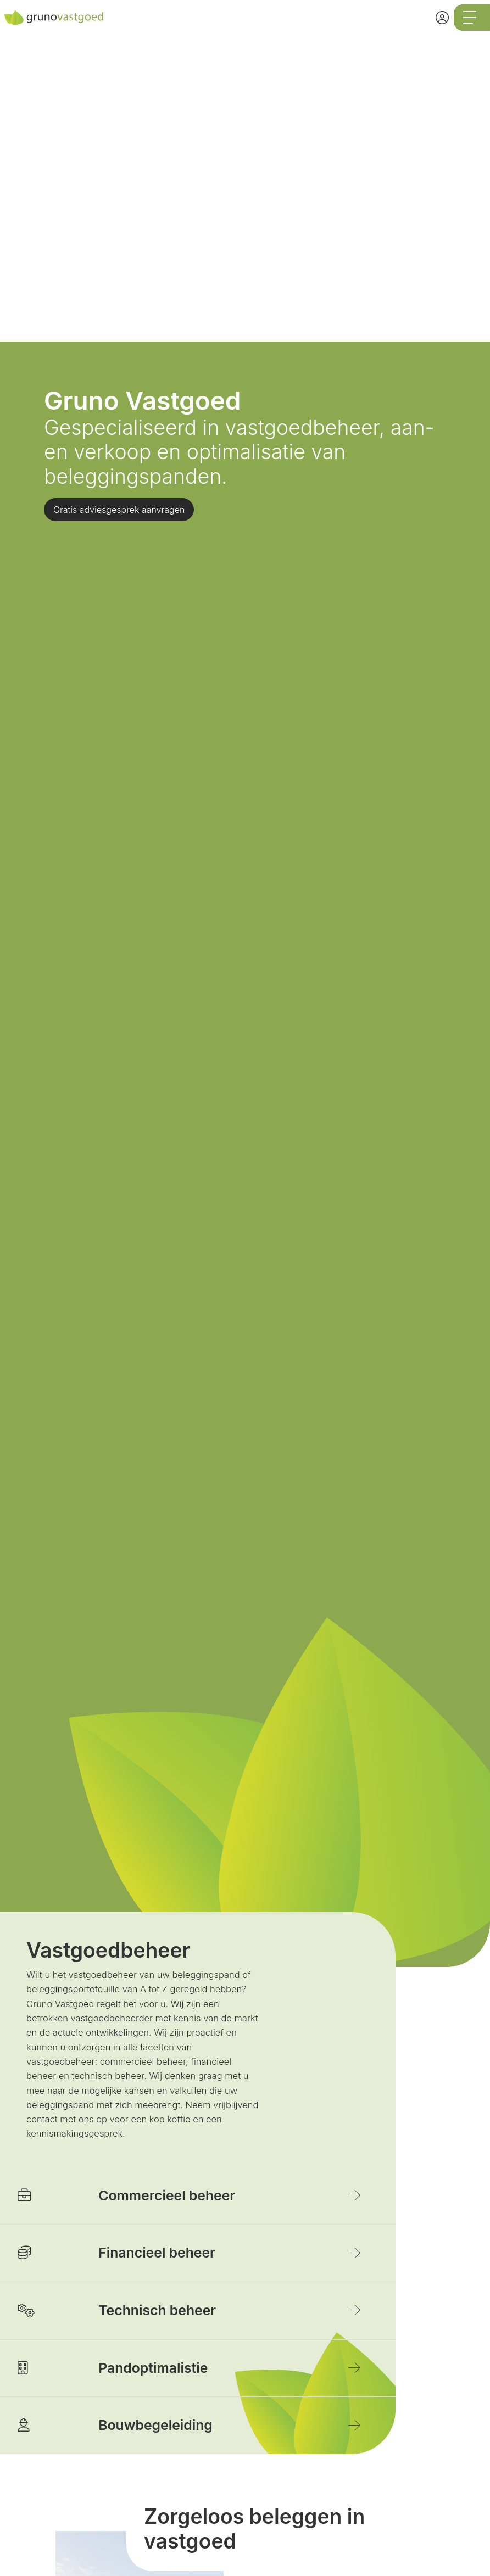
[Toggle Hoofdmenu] (472, 17)
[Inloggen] (442, 17)
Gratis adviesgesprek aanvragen (119, 509)
